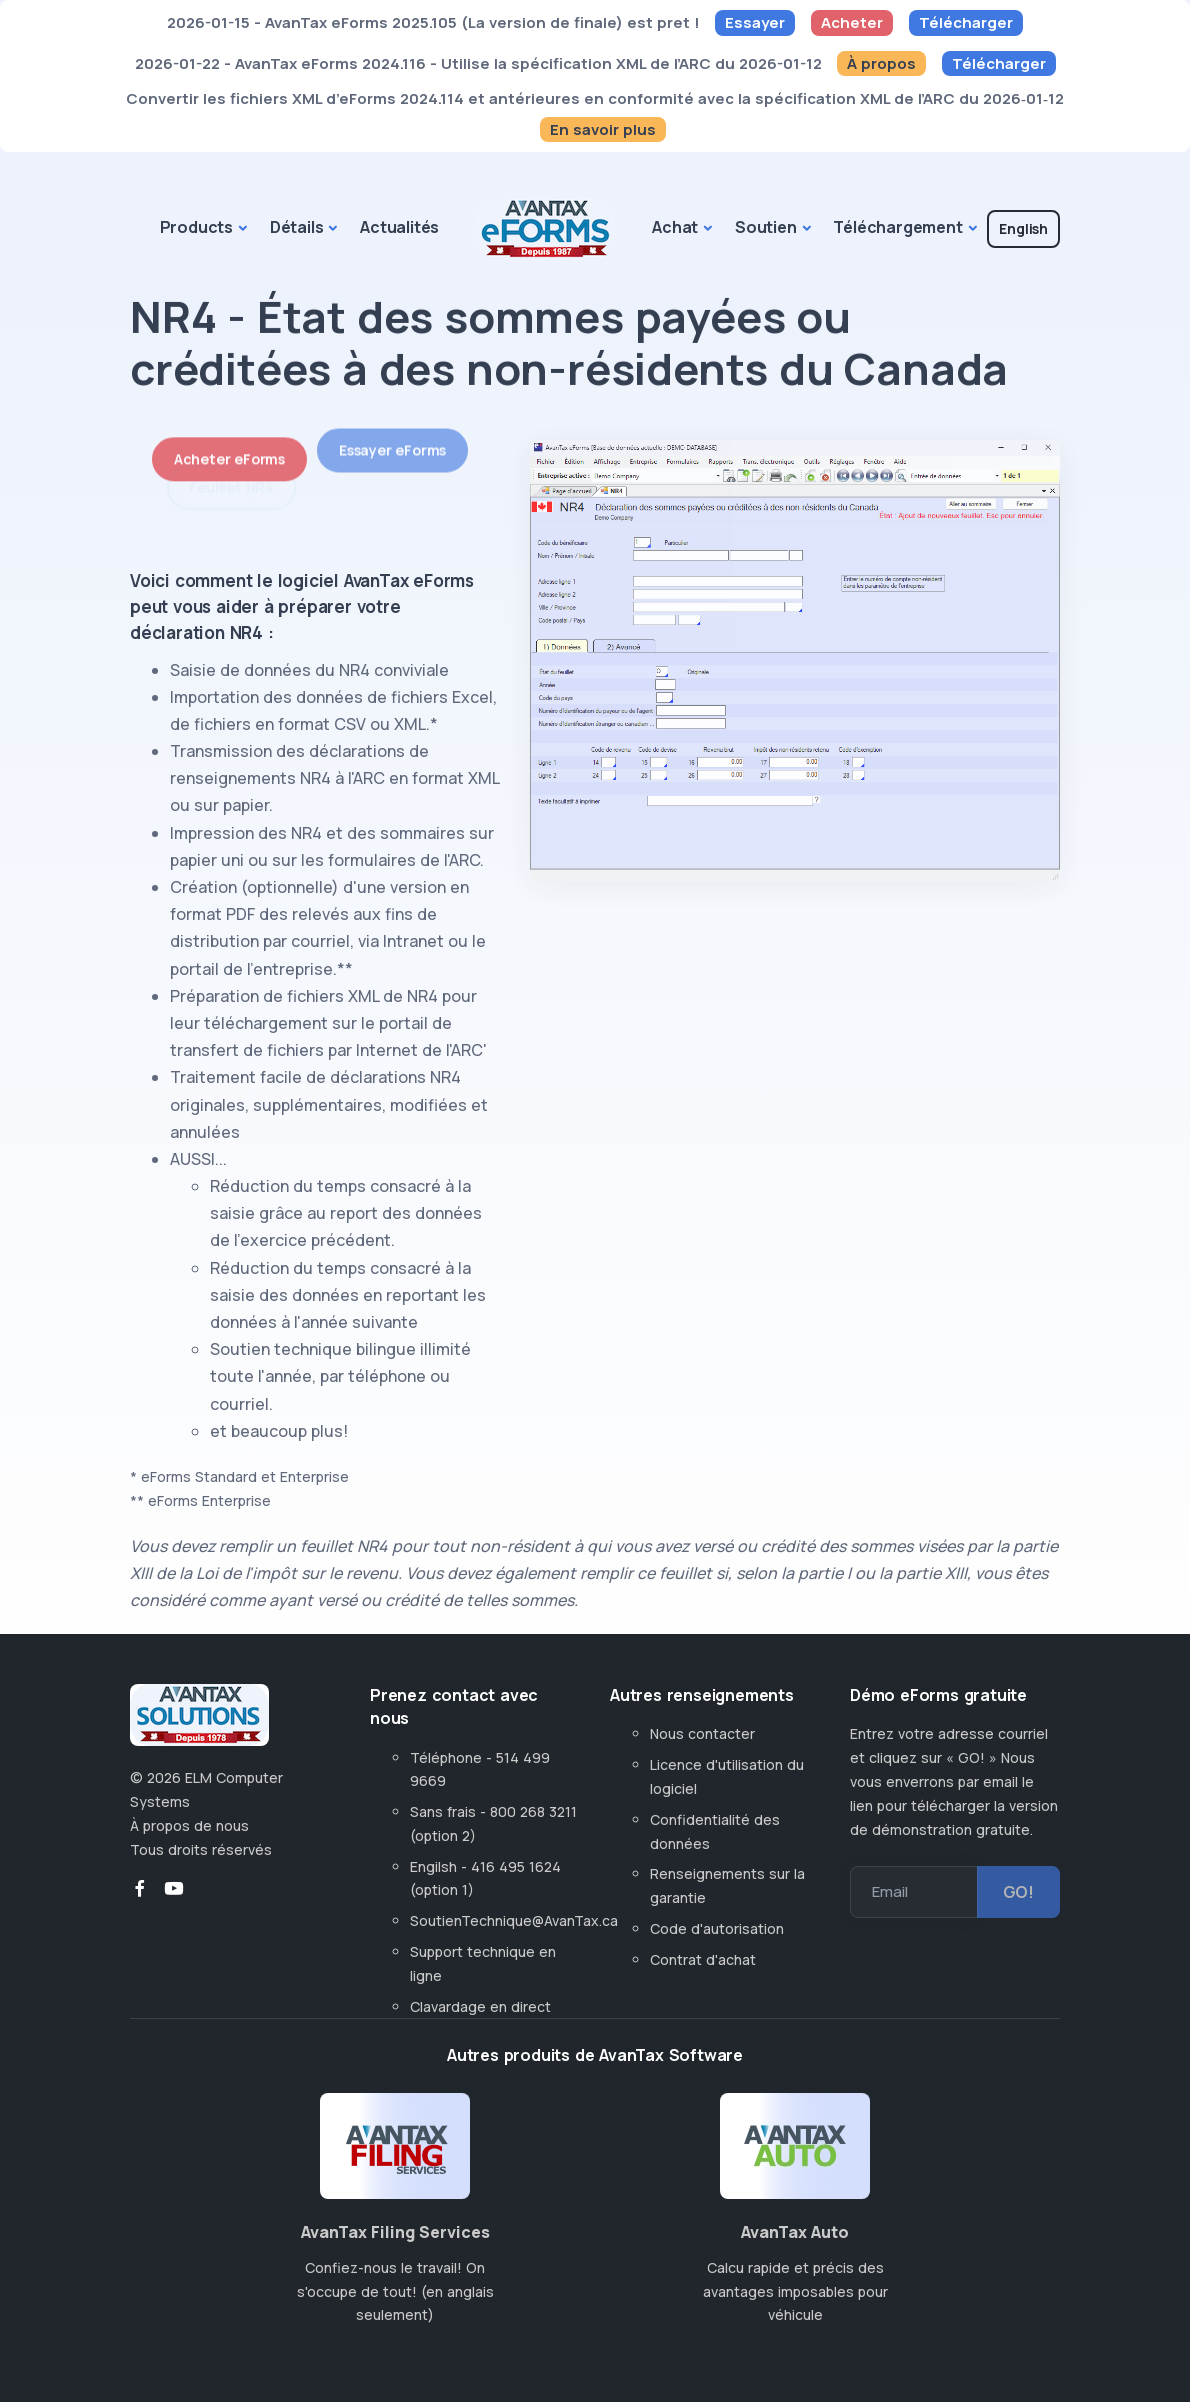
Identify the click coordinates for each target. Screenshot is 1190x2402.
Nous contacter (702, 1733)
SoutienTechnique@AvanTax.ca (514, 1920)
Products (196, 227)
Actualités (399, 227)
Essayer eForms (392, 432)
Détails (297, 227)
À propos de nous (189, 1825)
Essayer (755, 22)
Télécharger (966, 22)
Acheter (852, 22)
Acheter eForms (229, 448)
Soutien (766, 227)
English (1023, 228)
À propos (881, 63)
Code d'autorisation (717, 1928)
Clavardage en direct (484, 2006)
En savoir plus (603, 129)
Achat (675, 227)
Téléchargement (897, 227)
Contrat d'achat (703, 1959)
